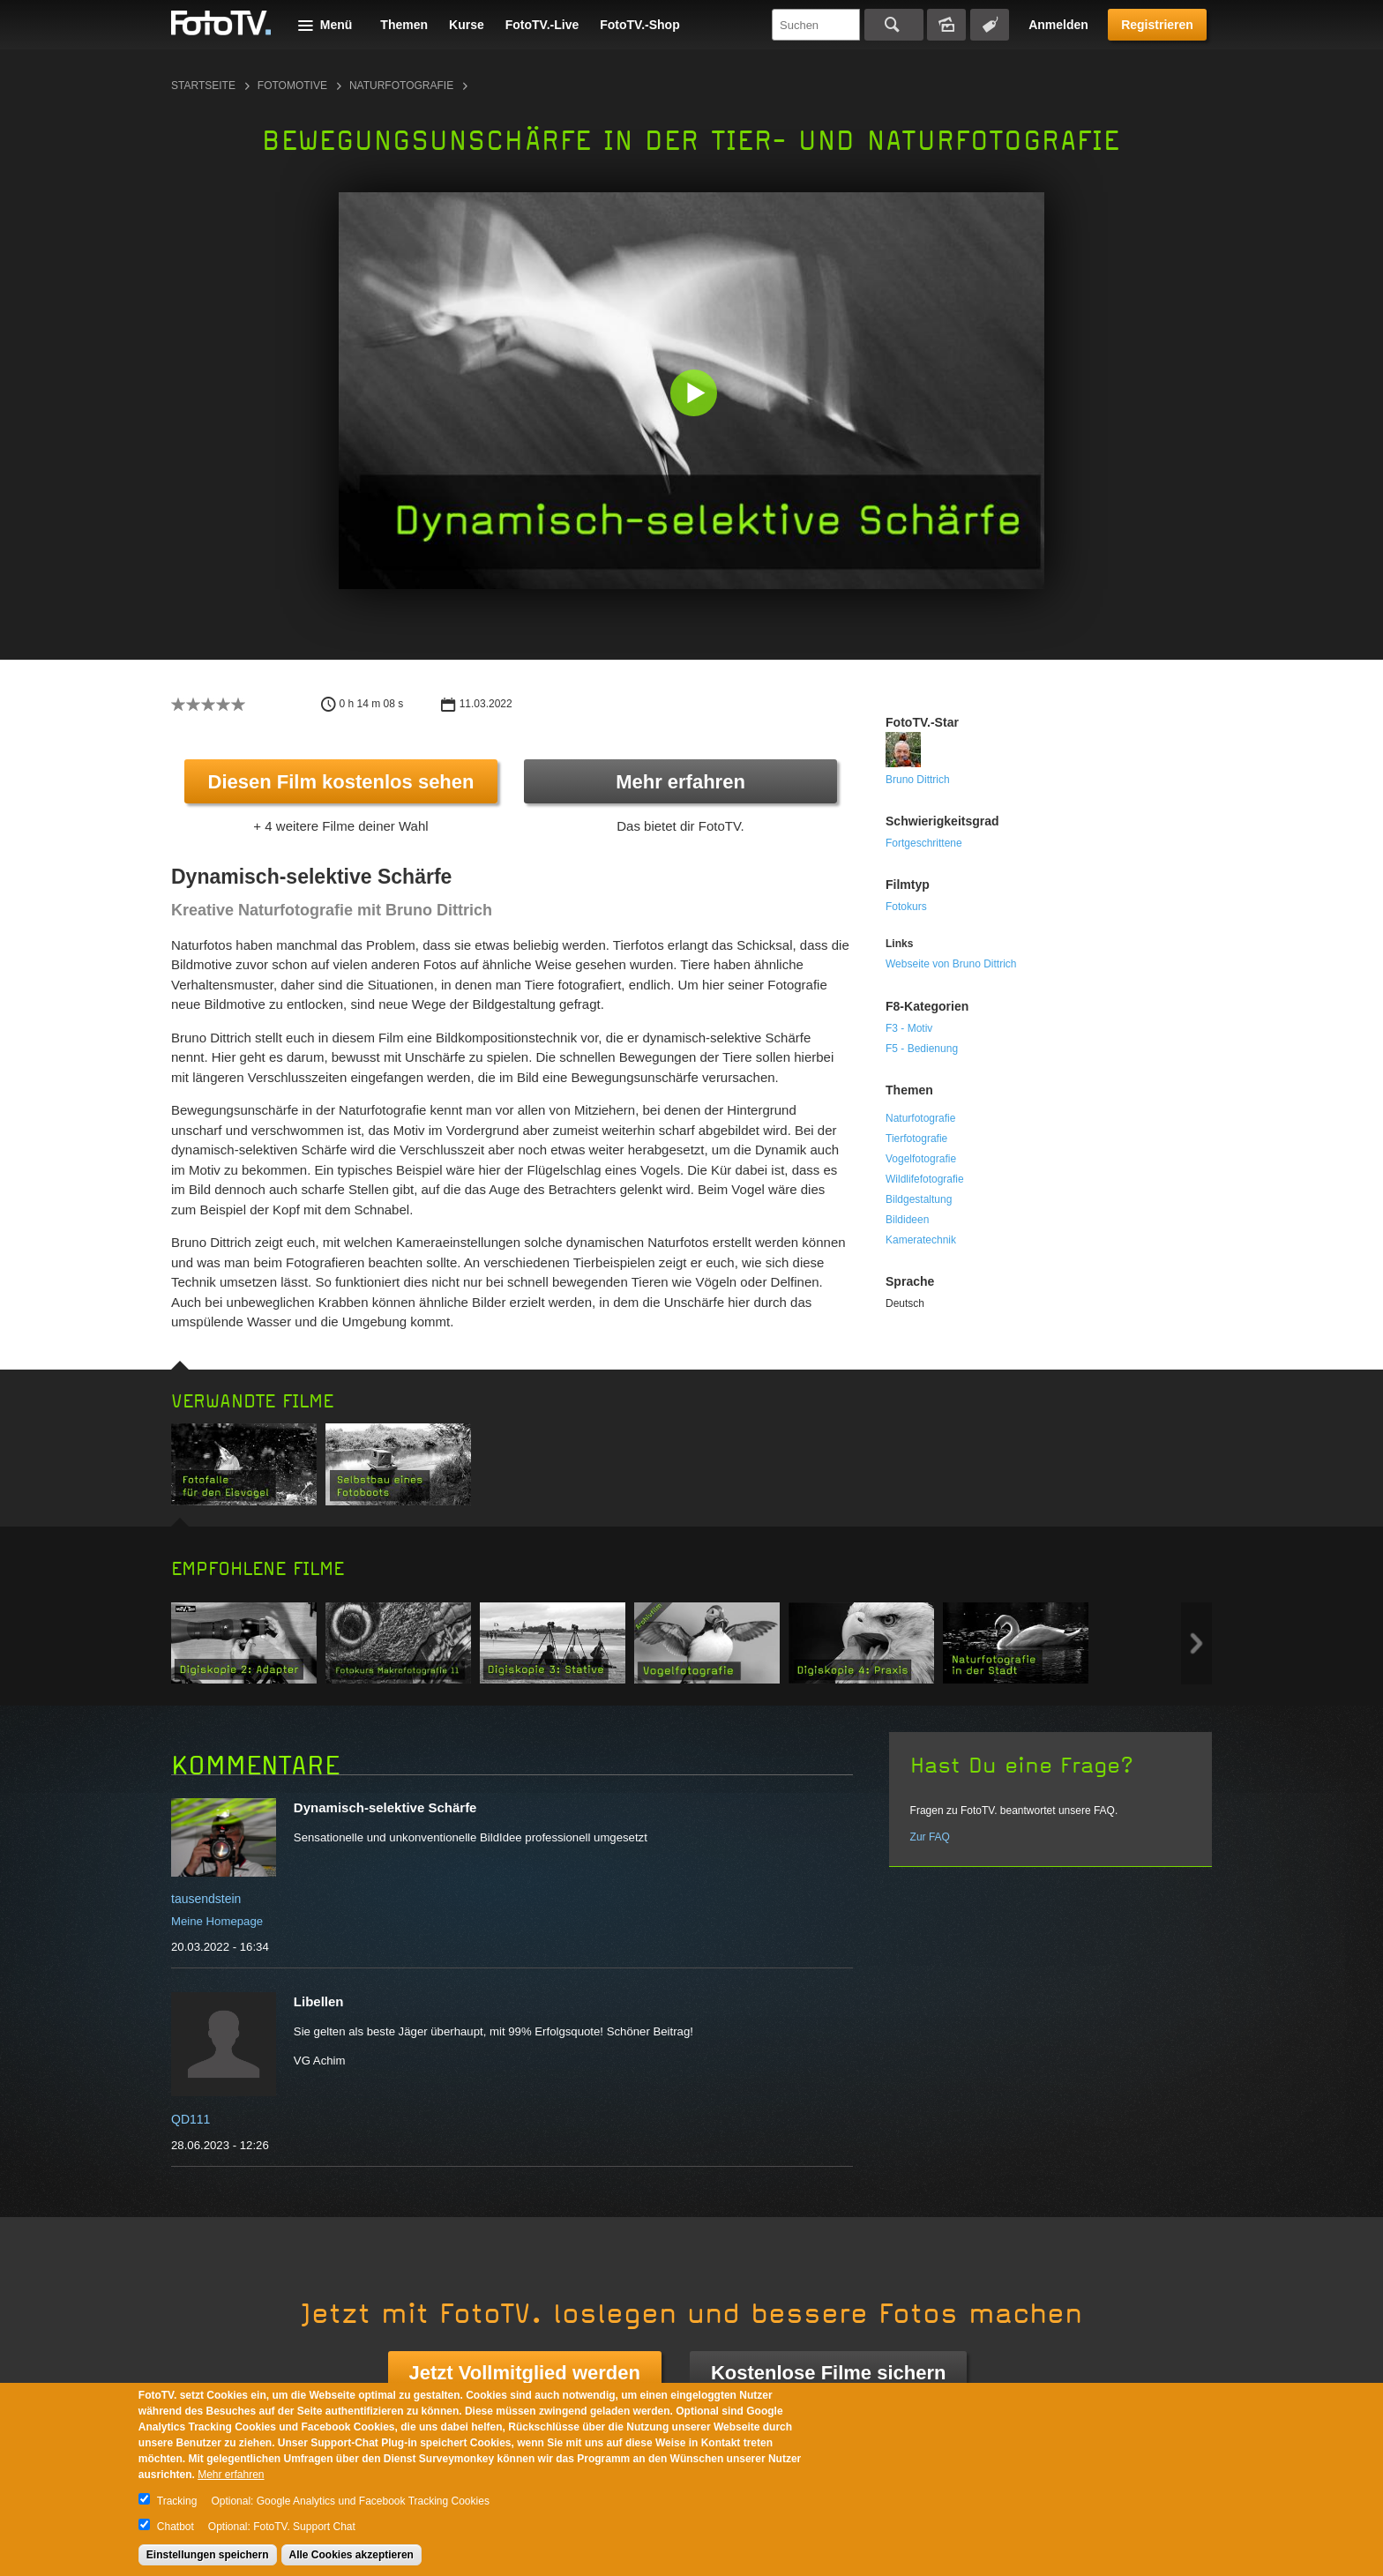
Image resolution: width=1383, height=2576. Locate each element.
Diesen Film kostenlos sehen (341, 782)
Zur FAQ (930, 1837)
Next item (1196, 1643)
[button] (695, 394)
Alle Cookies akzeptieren (351, 2555)
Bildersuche (946, 25)
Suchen (893, 25)
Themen (404, 25)
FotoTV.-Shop (639, 25)
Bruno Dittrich (918, 779)
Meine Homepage (217, 1921)
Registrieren (1157, 25)
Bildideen (907, 1219)
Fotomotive (292, 85)
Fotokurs (906, 906)
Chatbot (175, 2526)
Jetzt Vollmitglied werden (524, 2373)
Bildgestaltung (919, 1199)
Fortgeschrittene (924, 843)
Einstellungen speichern (207, 2555)
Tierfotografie (916, 1138)
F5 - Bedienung (922, 1048)
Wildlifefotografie (925, 1179)
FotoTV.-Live (542, 25)
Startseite (203, 85)
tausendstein (206, 1899)
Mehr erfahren (680, 782)
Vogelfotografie (921, 1159)
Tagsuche (989, 25)
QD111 (190, 2119)
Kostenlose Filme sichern (828, 2373)
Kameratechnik (921, 1240)
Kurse (466, 25)
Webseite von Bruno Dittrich (951, 964)
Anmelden (1058, 25)
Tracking (177, 2501)
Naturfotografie (401, 85)
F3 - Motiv (909, 1028)
